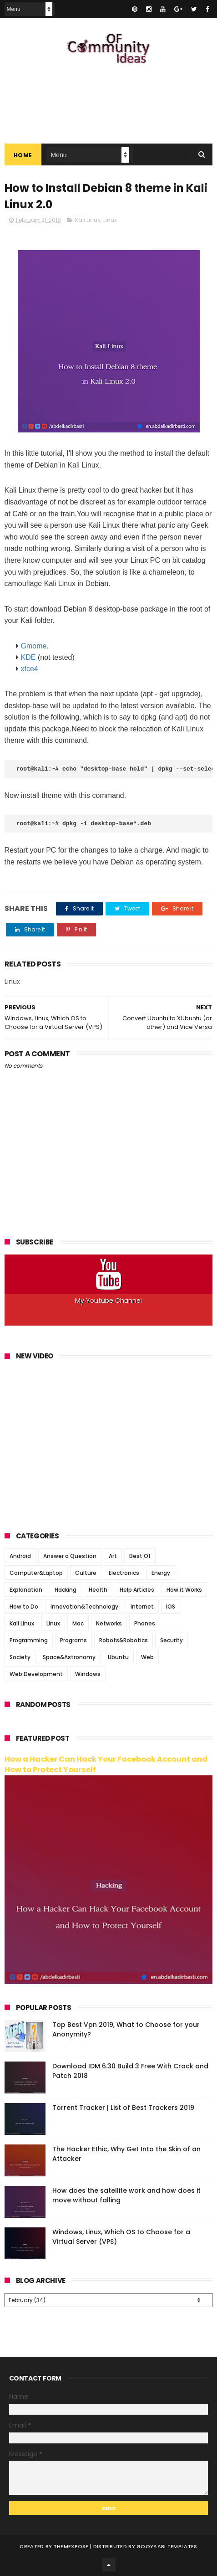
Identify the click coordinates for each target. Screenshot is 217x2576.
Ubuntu (118, 1657)
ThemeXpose (71, 2546)
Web (147, 1657)
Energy (160, 1573)
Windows (88, 1674)
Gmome (34, 646)
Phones (144, 1623)
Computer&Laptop (36, 1573)
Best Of (140, 1556)
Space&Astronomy (69, 1657)
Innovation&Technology (84, 1606)
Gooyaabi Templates (166, 2546)
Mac (78, 1623)
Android (20, 1556)
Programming (29, 1640)
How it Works (184, 1590)
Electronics (124, 1573)
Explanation (26, 1590)
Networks (109, 1623)
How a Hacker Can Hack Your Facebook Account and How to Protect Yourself (106, 1764)
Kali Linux (87, 220)
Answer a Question (69, 1556)
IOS (170, 1606)
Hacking (65, 1590)
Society (20, 1657)
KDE (28, 657)
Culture (85, 1573)
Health (98, 1590)
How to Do (24, 1606)
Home (23, 155)
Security (171, 1640)
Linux (110, 220)
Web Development (36, 1674)
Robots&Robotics (123, 1640)
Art (113, 1556)
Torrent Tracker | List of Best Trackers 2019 (123, 2107)
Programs (73, 1640)
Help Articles (137, 1590)
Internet (142, 1606)
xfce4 (29, 669)
